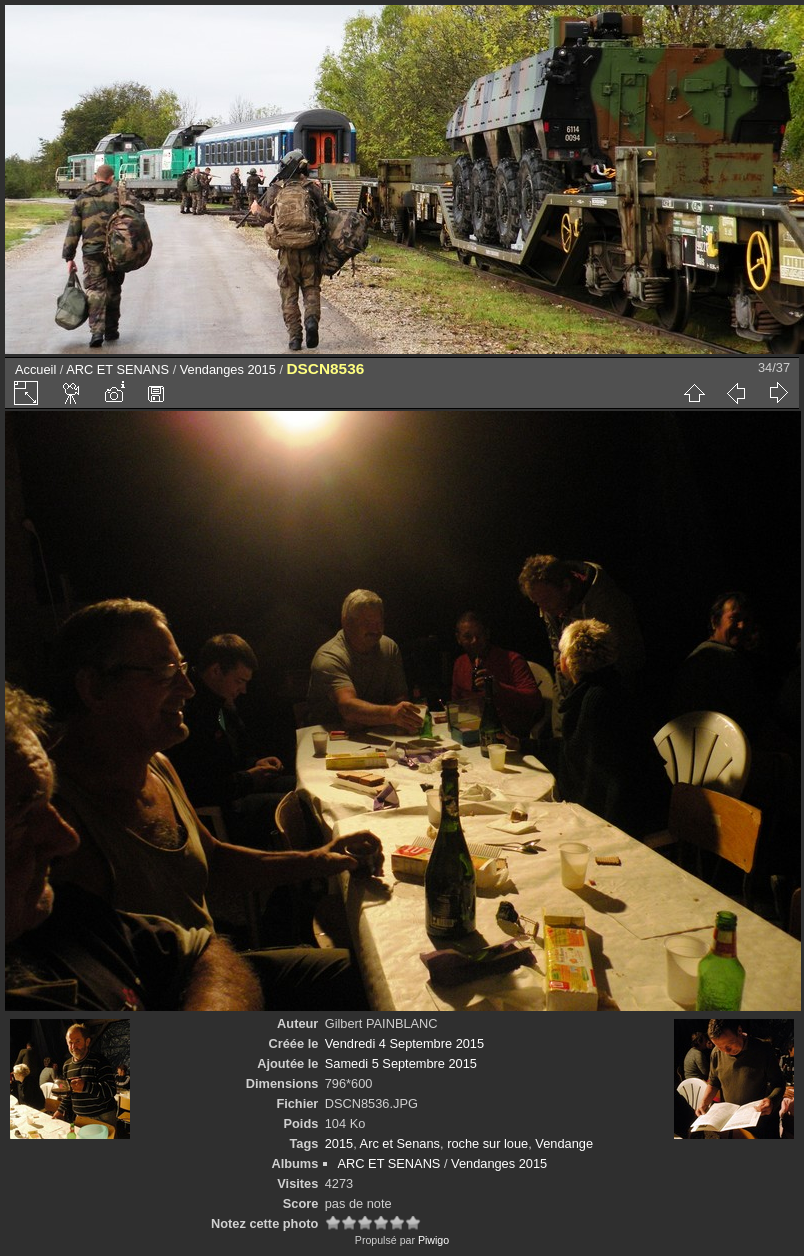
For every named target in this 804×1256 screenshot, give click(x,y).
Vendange (564, 1143)
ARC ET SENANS (117, 369)
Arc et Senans (400, 1143)
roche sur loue (487, 1143)
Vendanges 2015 (228, 369)
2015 (339, 1143)
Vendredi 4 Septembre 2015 (404, 1043)
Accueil (35, 369)
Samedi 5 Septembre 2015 (401, 1063)
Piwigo (433, 1240)
